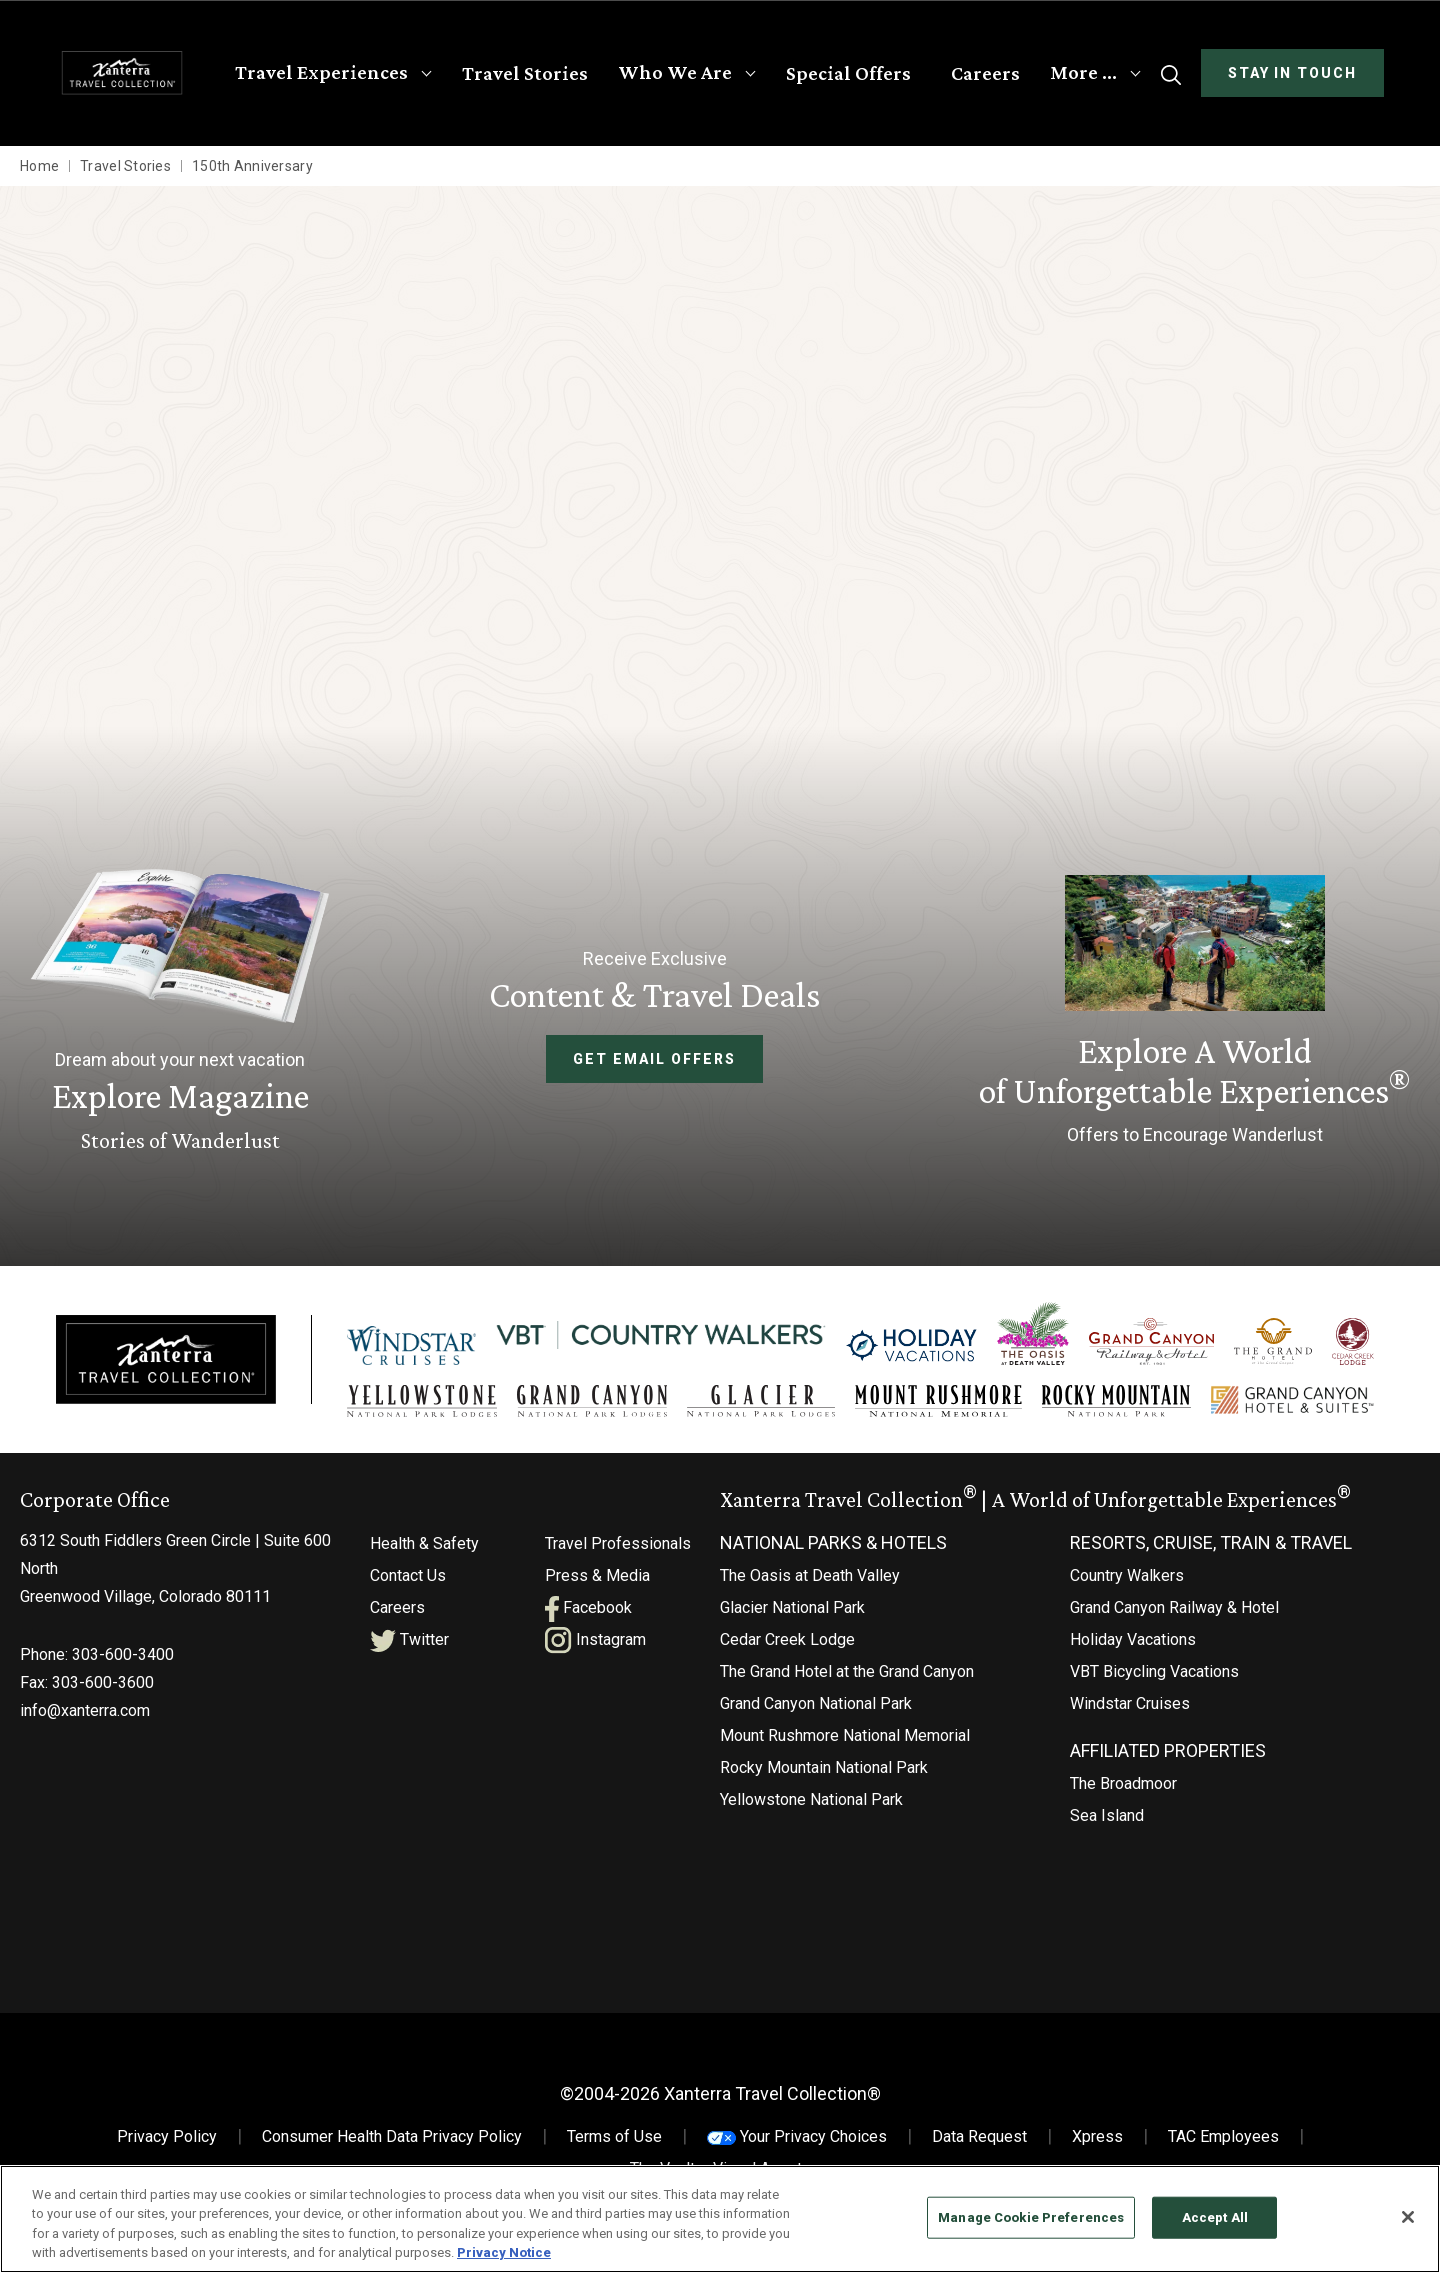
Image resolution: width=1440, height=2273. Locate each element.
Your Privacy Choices (797, 2144)
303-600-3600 (103, 1690)
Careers (985, 73)
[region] (720, 2219)
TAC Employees (1223, 2144)
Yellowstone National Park (811, 1807)
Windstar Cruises (1130, 1711)
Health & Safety (424, 1551)
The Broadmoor (1123, 1791)
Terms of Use (614, 2144)
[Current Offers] (1194, 1013)
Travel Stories (525, 73)
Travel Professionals (618, 1551)
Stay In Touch (1292, 73)
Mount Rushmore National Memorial (845, 1743)
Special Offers (848, 73)
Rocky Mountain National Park (824, 1775)
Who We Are (675, 72)
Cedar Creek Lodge (787, 1647)
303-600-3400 (123, 1662)
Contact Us (408, 1583)
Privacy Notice (504, 2252)
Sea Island (1107, 1823)
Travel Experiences (321, 72)
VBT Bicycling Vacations (1154, 1679)
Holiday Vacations (1133, 1647)
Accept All (1215, 2217)
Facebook (588, 1615)
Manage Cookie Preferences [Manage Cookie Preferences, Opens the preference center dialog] (1031, 2217)
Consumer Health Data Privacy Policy (392, 2144)
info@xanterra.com (85, 1718)
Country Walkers (1127, 1583)
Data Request (979, 2144)
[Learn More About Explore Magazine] (180, 1013)
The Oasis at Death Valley (810, 1583)
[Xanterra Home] (122, 73)
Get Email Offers (654, 1059)
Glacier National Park (792, 1615)
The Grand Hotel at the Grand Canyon (847, 1679)
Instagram (595, 1647)
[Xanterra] (166, 1362)
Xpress (1097, 2144)
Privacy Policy (167, 2144)
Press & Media (597, 1583)
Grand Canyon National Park (816, 1711)
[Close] (1408, 2217)
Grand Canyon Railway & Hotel (1174, 1615)
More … (1083, 72)
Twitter (409, 1647)
